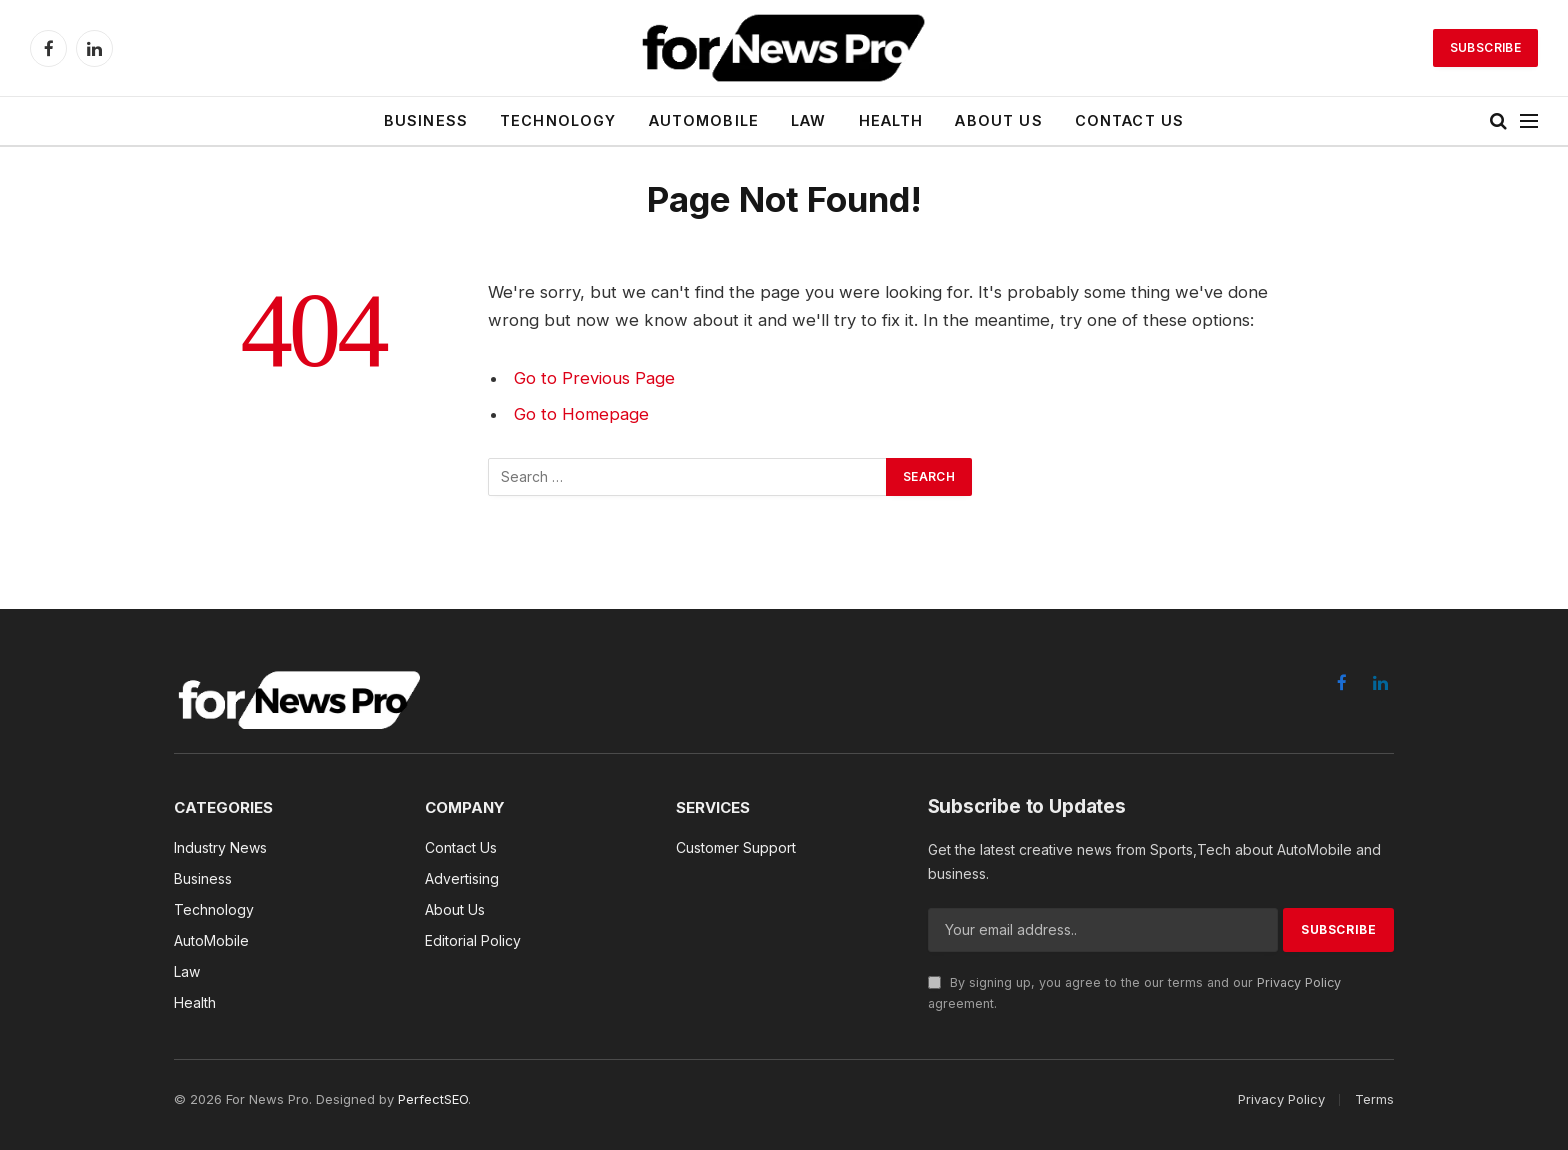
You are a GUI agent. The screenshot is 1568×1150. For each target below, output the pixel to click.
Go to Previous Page (594, 378)
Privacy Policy (1299, 982)
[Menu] (1529, 121)
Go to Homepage (581, 414)
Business (426, 120)
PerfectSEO (433, 1099)
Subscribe (1485, 47)
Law (808, 120)
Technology (558, 120)
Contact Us (1130, 120)
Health (891, 120)
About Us (998, 120)
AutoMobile (704, 120)
